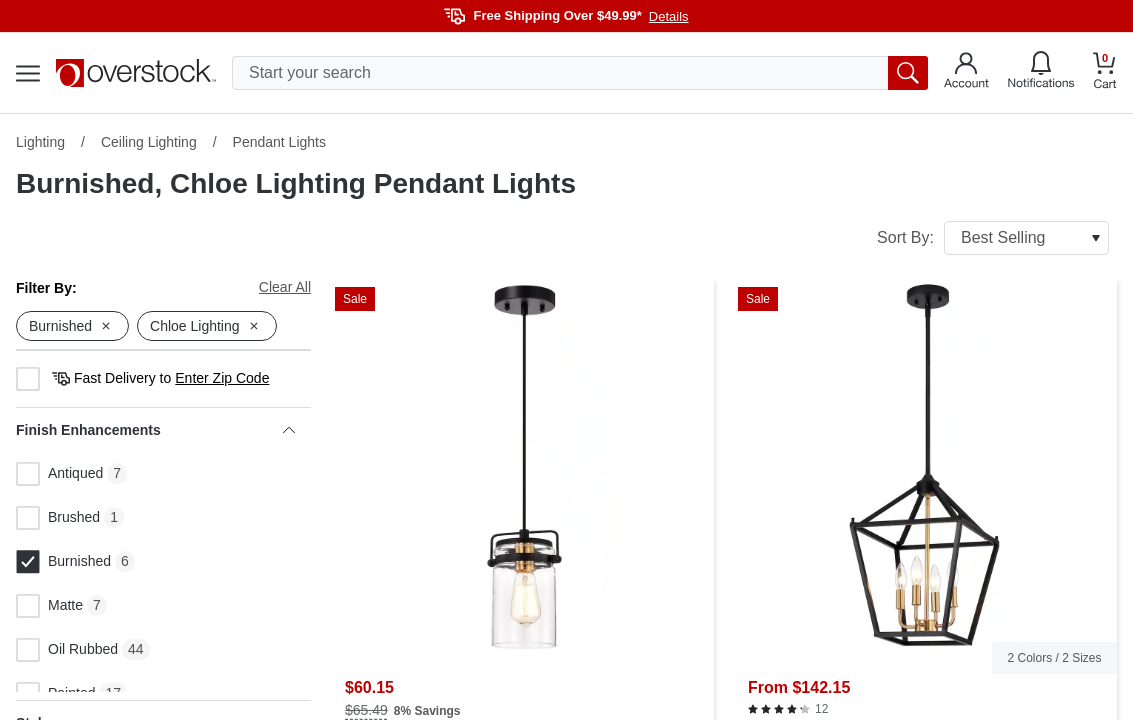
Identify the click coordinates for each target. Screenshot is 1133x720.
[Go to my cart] (1105, 73)
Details (669, 16)
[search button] (908, 73)
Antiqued (59, 474)
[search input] (580, 73)
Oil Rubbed (67, 650)
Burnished (63, 562)
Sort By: (993, 238)
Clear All (285, 287)
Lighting (40, 142)
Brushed (58, 518)
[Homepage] (136, 73)
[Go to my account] (966, 73)
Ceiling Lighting (149, 142)
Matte (49, 606)
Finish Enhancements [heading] (155, 430)
